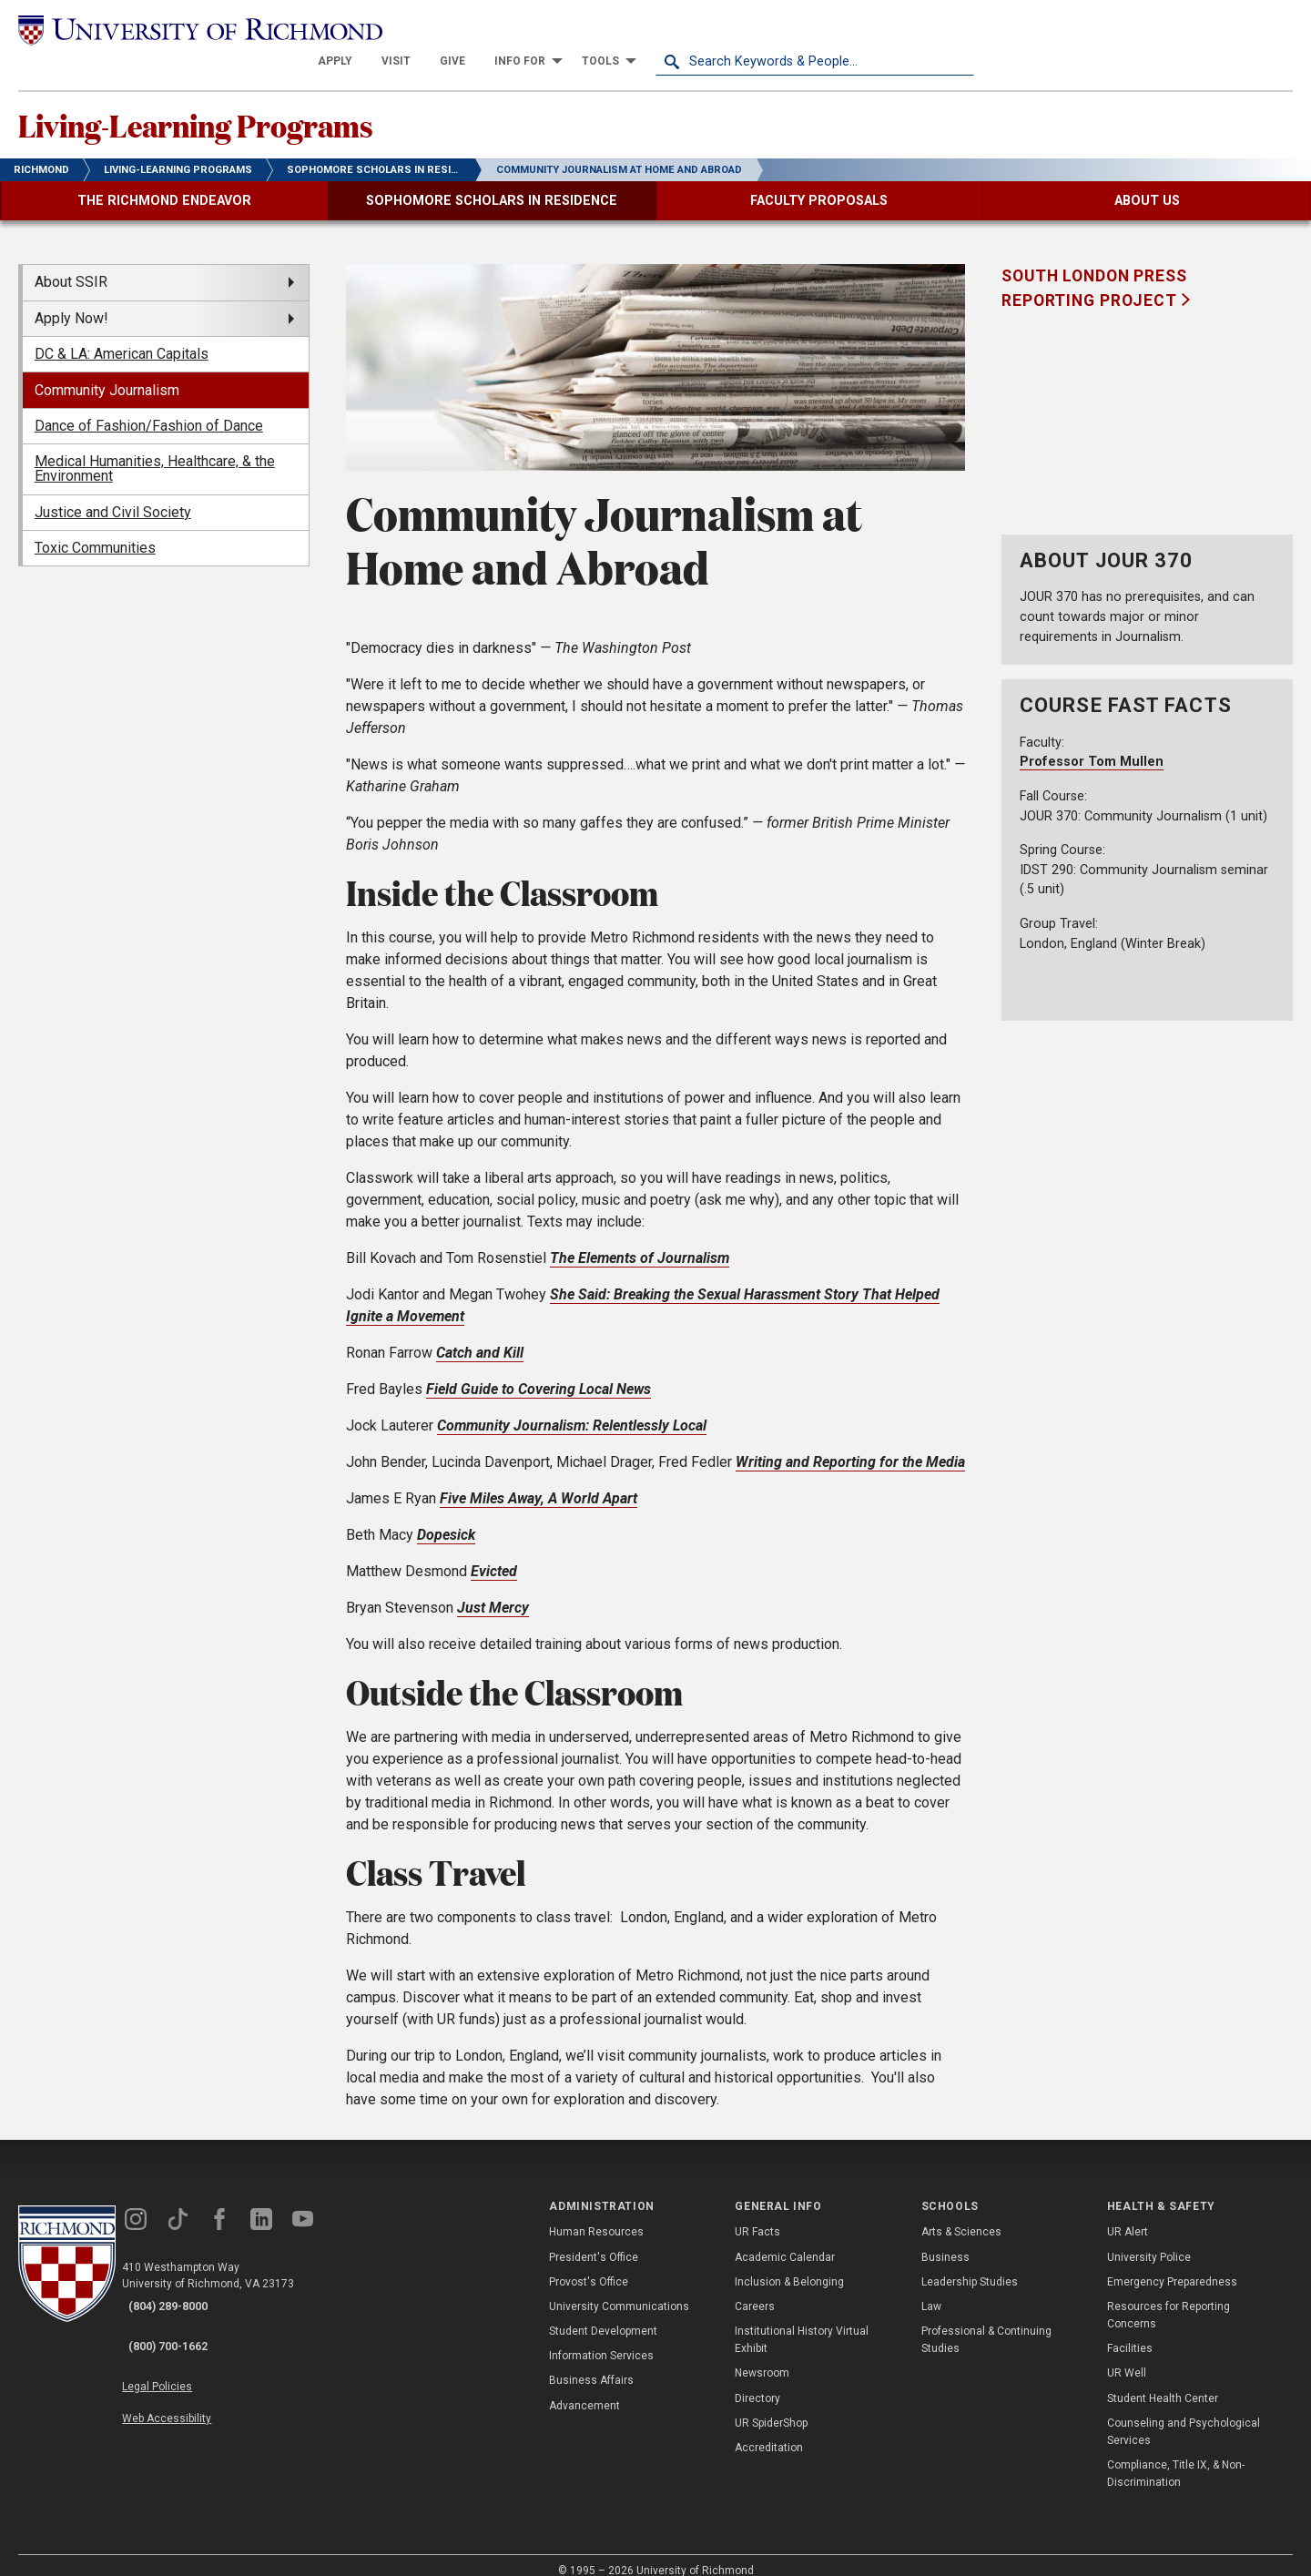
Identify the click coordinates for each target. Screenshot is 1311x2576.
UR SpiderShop (771, 2405)
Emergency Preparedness (1172, 2264)
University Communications (619, 2289)
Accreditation (769, 2430)
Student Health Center (1162, 2381)
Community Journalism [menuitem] (107, 373)
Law (931, 2289)
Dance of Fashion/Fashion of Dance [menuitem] (149, 408)
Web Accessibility (189, 2370)
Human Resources (596, 2215)
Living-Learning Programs (269, 101)
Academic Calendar (785, 2240)
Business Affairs (591, 2363)
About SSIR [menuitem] (71, 265)
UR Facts (757, 2215)
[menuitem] (654, 29)
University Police (1149, 2240)
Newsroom (762, 2356)
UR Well (1126, 2356)
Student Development (603, 2314)
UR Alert (1127, 2215)
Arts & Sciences (961, 2215)
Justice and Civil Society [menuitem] (113, 495)
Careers (755, 2289)
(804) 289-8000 (183, 2290)
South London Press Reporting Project (1094, 271)
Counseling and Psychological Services (1183, 2414)
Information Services (601, 2339)
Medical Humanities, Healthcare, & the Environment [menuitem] (155, 452)
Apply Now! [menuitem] (71, 301)
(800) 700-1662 (183, 2313)
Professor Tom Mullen (1092, 745)
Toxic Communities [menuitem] (95, 531)
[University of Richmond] (177, 29)
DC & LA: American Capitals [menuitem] (121, 337)
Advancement (584, 2388)
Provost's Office (588, 2264)
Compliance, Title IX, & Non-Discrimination (1176, 2457)
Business (945, 2240)
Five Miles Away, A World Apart (538, 1481)
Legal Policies (180, 2348)
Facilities (1130, 2332)
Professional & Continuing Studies (986, 2323)
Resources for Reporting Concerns (1168, 2298)
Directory (757, 2381)
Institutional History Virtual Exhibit (802, 2323)
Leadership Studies (969, 2264)
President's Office (593, 2240)
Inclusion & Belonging (789, 2264)
